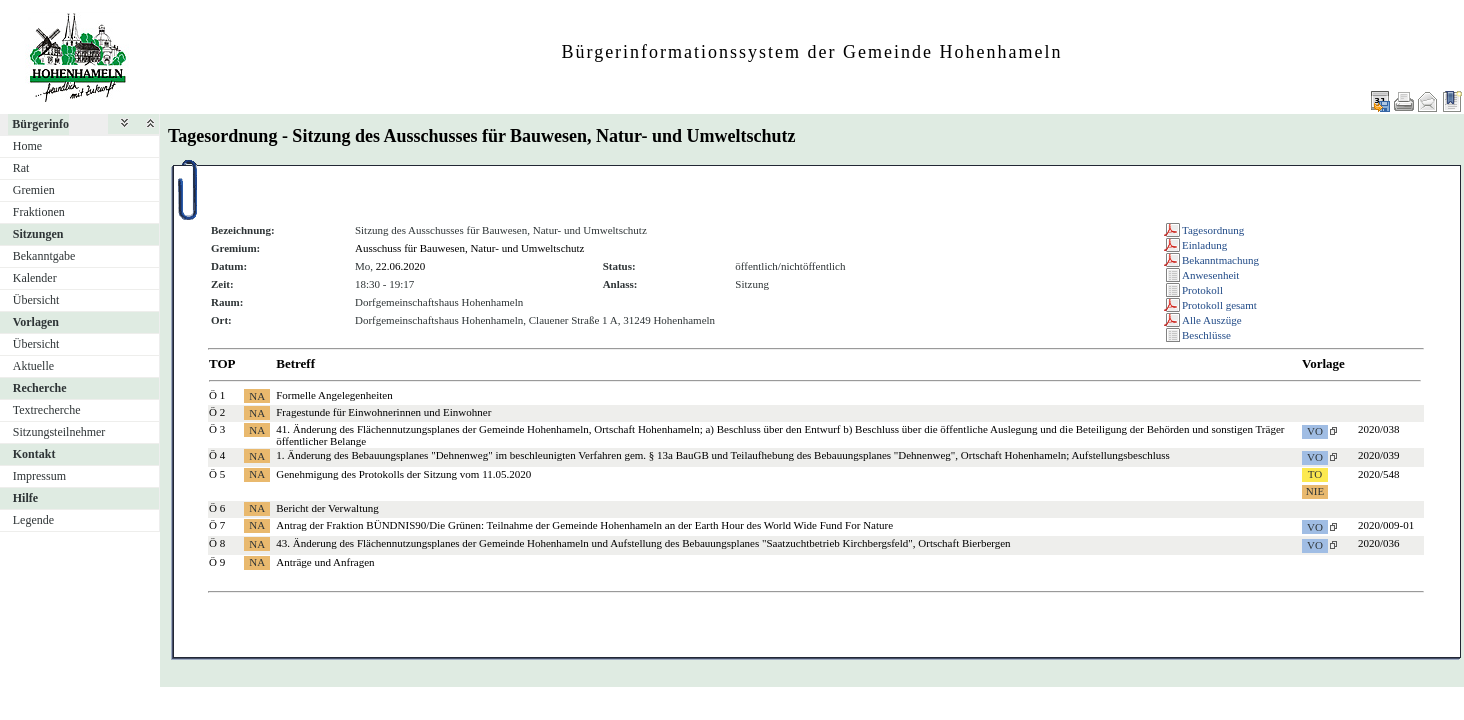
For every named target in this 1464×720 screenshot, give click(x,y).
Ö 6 (217, 508)
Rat (21, 168)
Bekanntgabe (44, 256)
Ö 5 (217, 474)
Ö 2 (217, 412)
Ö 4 (217, 455)
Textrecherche (47, 410)
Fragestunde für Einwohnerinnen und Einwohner (383, 412)
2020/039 (1379, 455)
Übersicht (36, 300)
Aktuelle (33, 366)
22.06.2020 (401, 266)
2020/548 (1379, 474)
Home (27, 146)
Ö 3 (217, 429)
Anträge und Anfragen (325, 562)
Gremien (34, 190)
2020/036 (1379, 543)
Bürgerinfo (40, 124)
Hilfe (25, 498)
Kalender (35, 278)
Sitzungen (38, 234)
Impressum (39, 476)
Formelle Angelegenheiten (334, 395)
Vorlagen (36, 322)
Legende (33, 520)
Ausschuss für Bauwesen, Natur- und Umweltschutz (470, 248)
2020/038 (1379, 429)
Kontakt (34, 454)
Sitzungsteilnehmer (59, 432)
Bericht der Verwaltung (327, 508)
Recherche (40, 388)
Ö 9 (217, 562)
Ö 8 (217, 543)
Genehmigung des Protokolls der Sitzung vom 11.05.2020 (403, 474)
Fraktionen (39, 212)
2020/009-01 (1386, 525)
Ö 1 (217, 395)
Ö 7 (217, 525)
